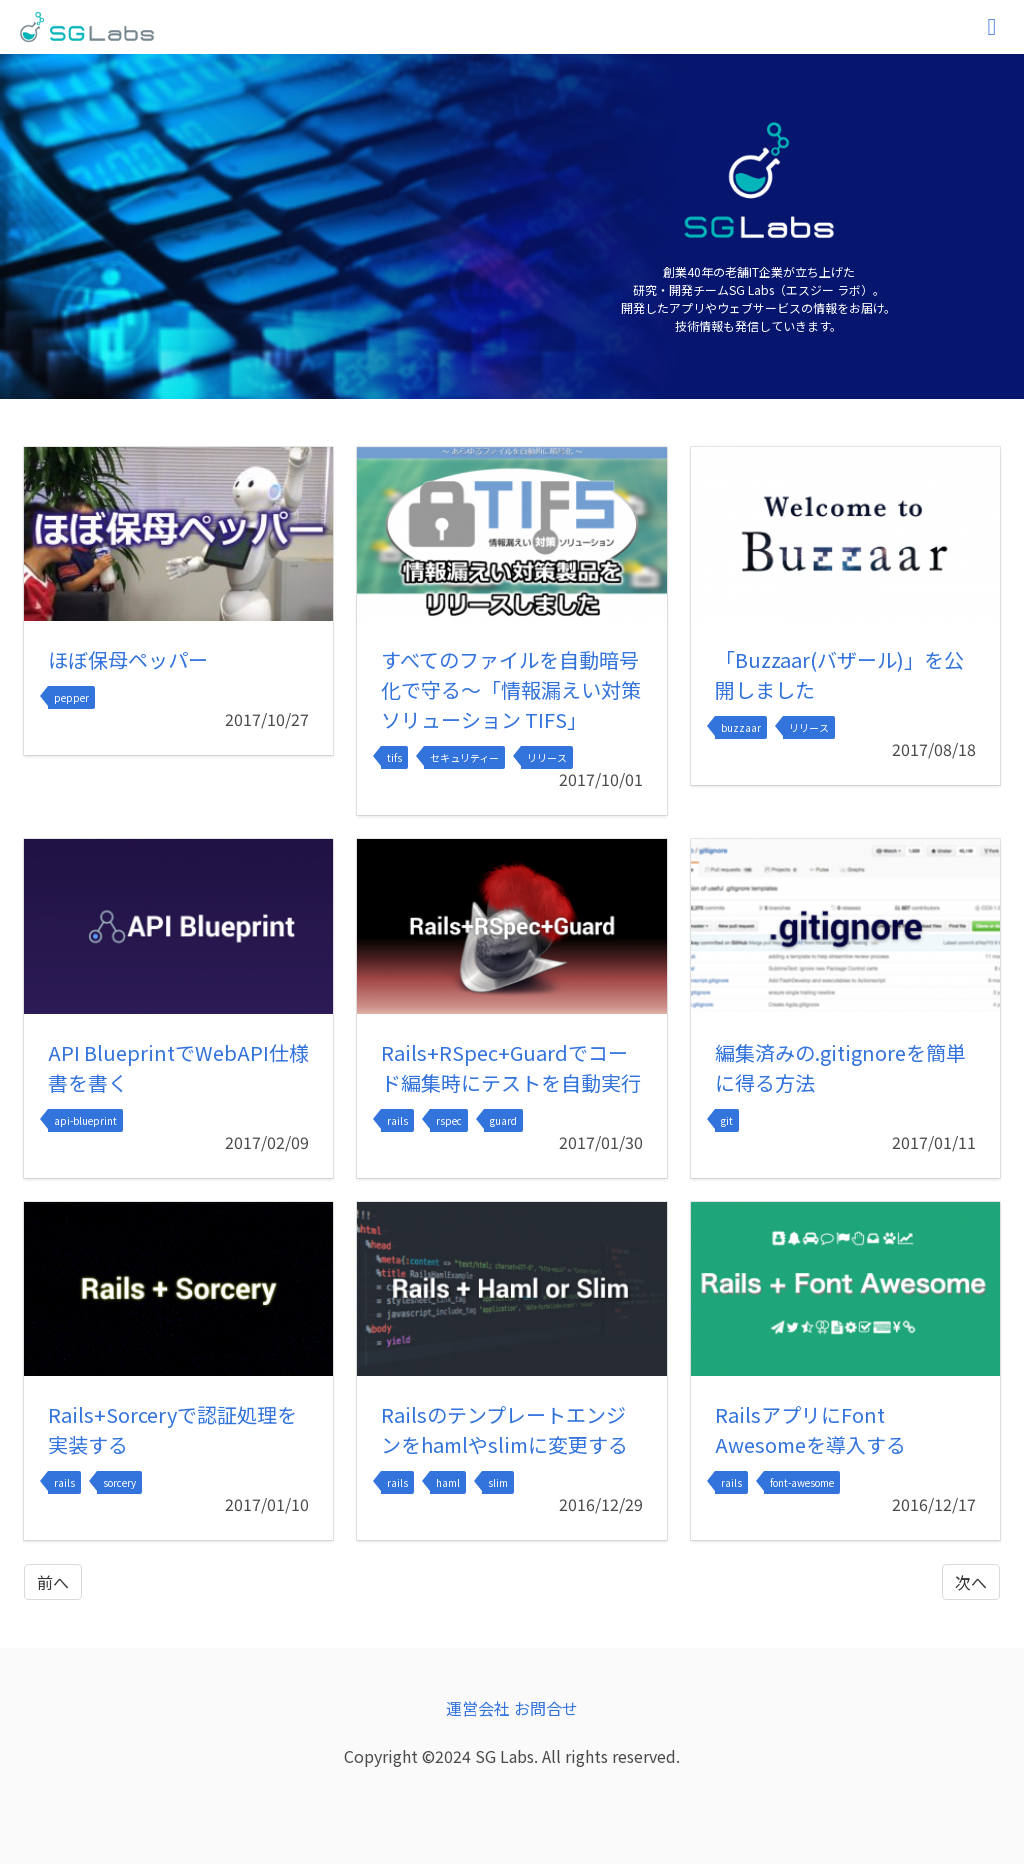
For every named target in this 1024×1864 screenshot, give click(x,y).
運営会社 (478, 1708)
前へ (53, 1582)
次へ (971, 1582)
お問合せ (546, 1708)
